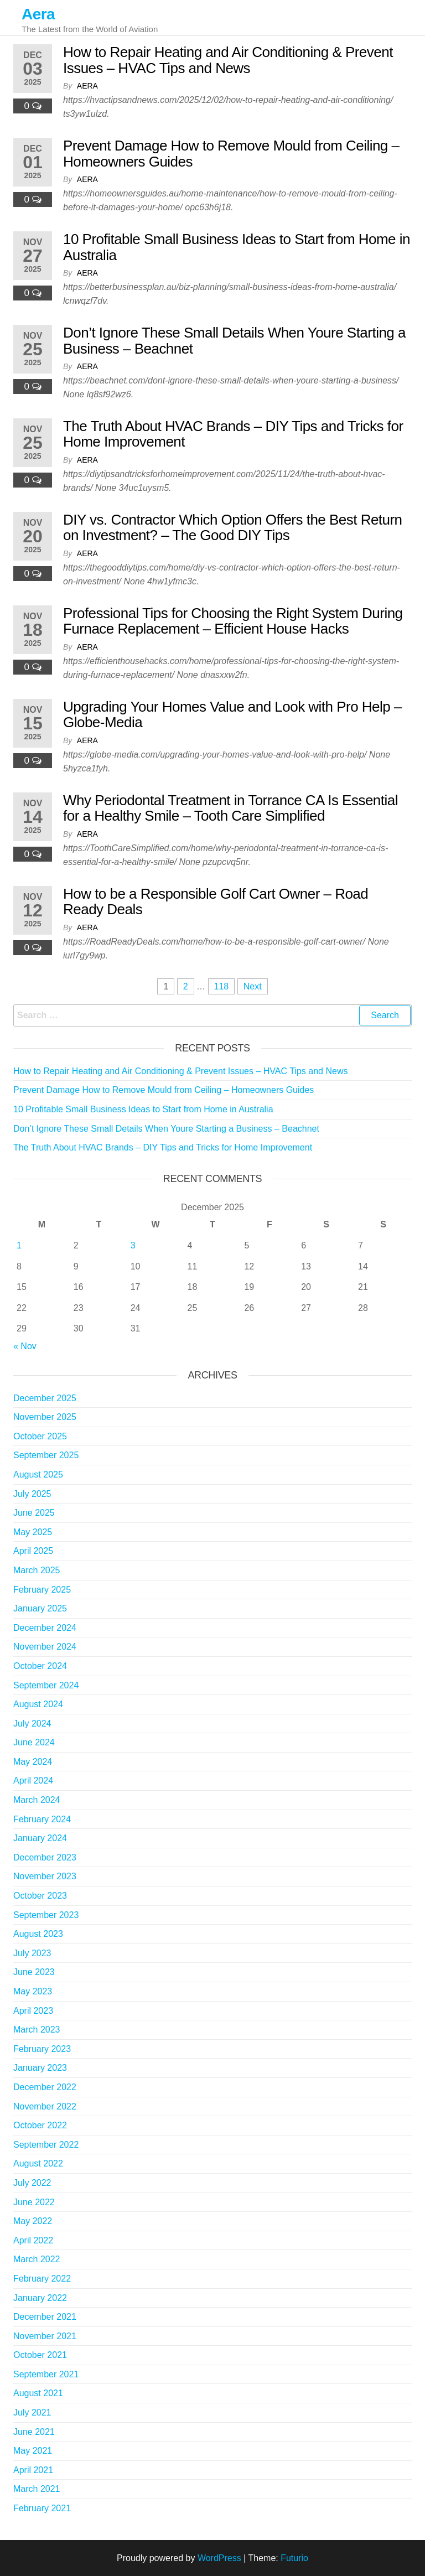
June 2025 (34, 1512)
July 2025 (32, 1494)
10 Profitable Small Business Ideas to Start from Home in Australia (236, 247)
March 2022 (36, 2259)
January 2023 (40, 2067)
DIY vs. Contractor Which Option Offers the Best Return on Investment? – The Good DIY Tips (232, 527)
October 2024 (40, 1666)
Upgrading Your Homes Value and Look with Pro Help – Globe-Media (232, 714)
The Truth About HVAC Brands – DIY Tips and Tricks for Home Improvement (233, 434)
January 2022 (40, 2298)
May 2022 (32, 2221)
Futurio (294, 2558)
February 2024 (42, 1819)
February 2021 (42, 2508)
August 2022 (38, 2163)
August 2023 (38, 1934)
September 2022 (46, 2144)
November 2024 (44, 1646)
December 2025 (44, 1398)
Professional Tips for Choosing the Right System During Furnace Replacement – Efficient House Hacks (233, 621)
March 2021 (36, 2489)
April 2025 (33, 1551)
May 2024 (32, 1761)
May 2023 (32, 1991)
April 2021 (33, 2470)
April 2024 (33, 1780)
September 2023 (46, 1915)
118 (221, 986)
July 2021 (32, 2412)
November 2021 (44, 2336)
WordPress (219, 2558)
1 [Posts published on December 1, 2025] (19, 1245)
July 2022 (32, 2183)
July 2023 (32, 1953)
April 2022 (33, 2240)
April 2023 (33, 2010)
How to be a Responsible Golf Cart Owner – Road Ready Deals (215, 901)
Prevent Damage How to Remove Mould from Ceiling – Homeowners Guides (231, 153)
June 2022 (34, 2202)
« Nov (25, 1346)
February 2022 (42, 2278)
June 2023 (34, 1972)
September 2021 (46, 2374)
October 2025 (40, 1436)
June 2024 (34, 1742)
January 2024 (40, 1838)
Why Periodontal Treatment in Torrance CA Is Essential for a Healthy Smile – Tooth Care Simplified (230, 808)
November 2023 (44, 1876)
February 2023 (42, 2049)
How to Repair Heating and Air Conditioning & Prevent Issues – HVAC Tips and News (228, 60)
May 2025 (32, 1532)
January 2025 (40, 1608)
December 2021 (44, 2316)
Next (252, 986)
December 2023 (44, 1857)
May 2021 (32, 2450)
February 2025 (42, 1589)
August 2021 (38, 2393)
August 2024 (38, 1704)
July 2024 (32, 1723)
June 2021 (34, 2432)
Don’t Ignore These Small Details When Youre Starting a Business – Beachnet (234, 340)
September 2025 (46, 1455)
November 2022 (44, 2106)
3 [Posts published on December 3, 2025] (133, 1245)
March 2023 (36, 2029)
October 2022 (40, 2125)
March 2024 (36, 1800)
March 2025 (36, 1570)
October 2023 (40, 1895)
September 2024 (46, 1685)
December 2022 (44, 2087)
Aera (38, 14)
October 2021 (40, 2355)
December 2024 (44, 1627)
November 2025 (44, 1417)
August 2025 (38, 1474)
